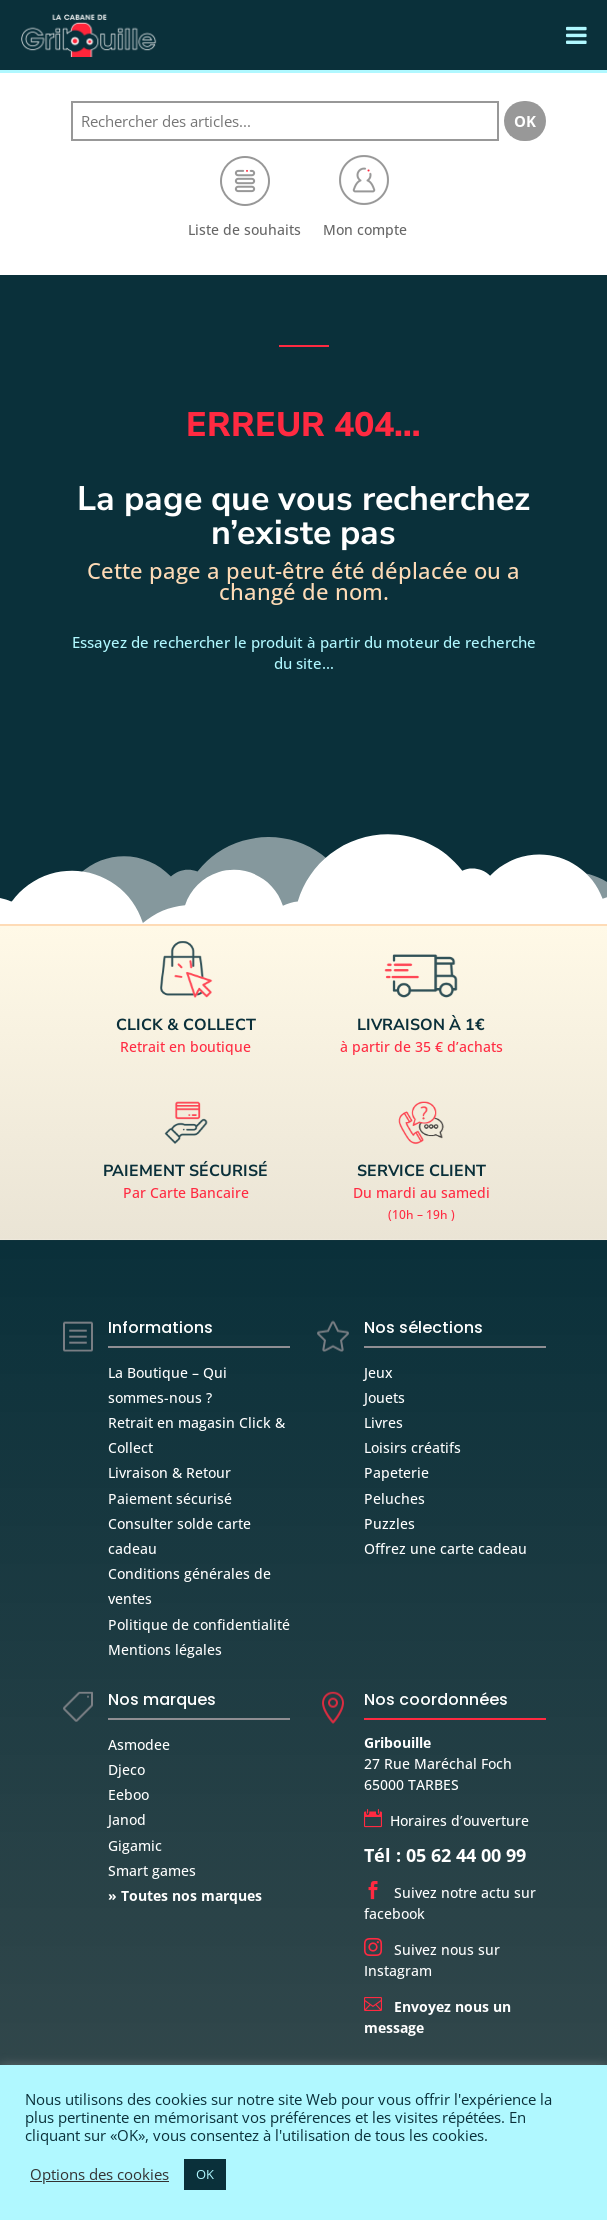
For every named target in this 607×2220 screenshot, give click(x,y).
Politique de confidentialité (199, 1624)
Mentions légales (165, 1649)
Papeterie (396, 1472)
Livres (383, 1422)
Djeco (126, 1769)
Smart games (152, 1870)
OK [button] (205, 2174)
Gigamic (135, 1845)
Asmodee (139, 1744)
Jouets (384, 1397)
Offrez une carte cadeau (445, 1548)
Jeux (378, 1372)
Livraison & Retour (169, 1472)
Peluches (394, 1498)
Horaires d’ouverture (446, 1820)
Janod (127, 1819)
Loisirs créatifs (412, 1447)
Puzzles (389, 1523)
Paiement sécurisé (170, 1498)
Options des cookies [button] (99, 2174)
